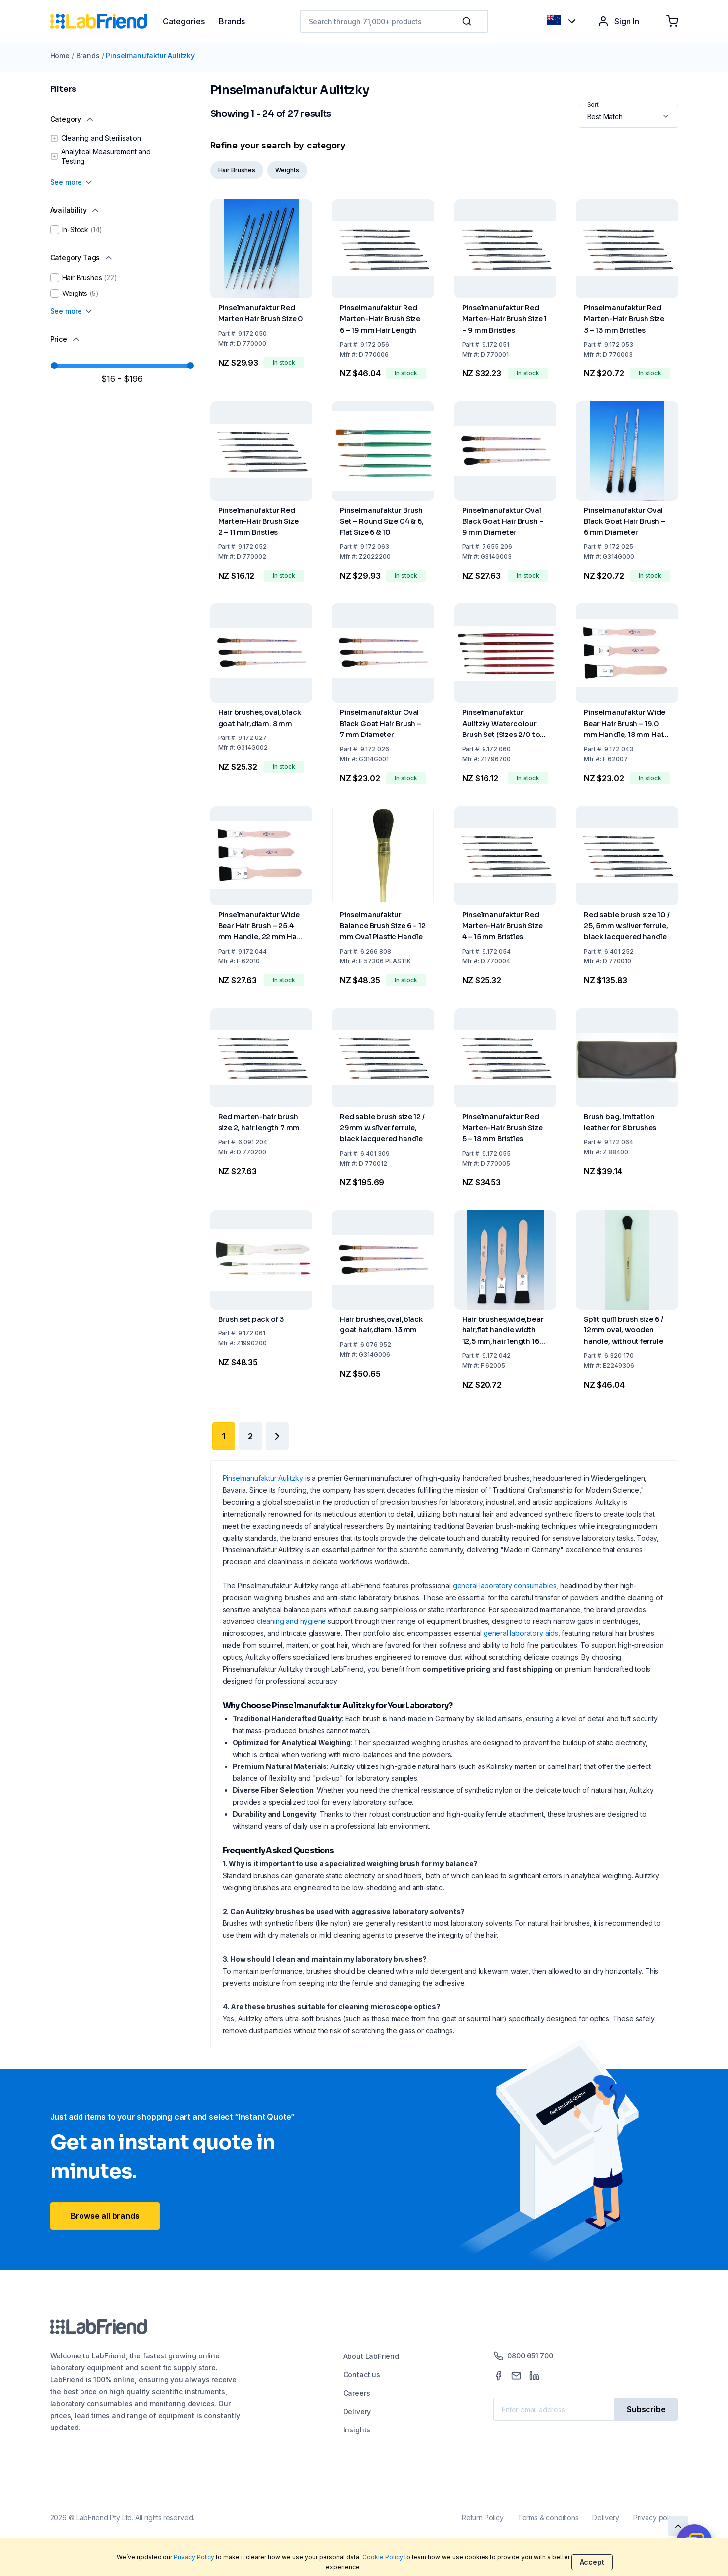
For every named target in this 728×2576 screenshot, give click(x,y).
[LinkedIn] (534, 2376)
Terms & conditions (548, 2517)
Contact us (361, 2374)
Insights (357, 2430)
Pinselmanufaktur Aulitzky (150, 55)
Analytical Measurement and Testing (106, 156)
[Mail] (516, 2376)
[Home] (106, 21)
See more (72, 182)
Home (60, 55)
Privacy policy (655, 2517)
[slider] (54, 365)
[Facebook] (498, 2376)
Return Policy (483, 2517)
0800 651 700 (523, 2356)
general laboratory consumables (505, 1585)
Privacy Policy (194, 2557)
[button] (468, 21)
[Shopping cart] (672, 21)
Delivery (357, 2411)
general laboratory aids (521, 1633)
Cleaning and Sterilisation (101, 138)
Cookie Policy (382, 2557)
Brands (88, 55)
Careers (356, 2393)
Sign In (618, 21)
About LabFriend (371, 2356)
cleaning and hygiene (291, 1621)
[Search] (468, 21)
